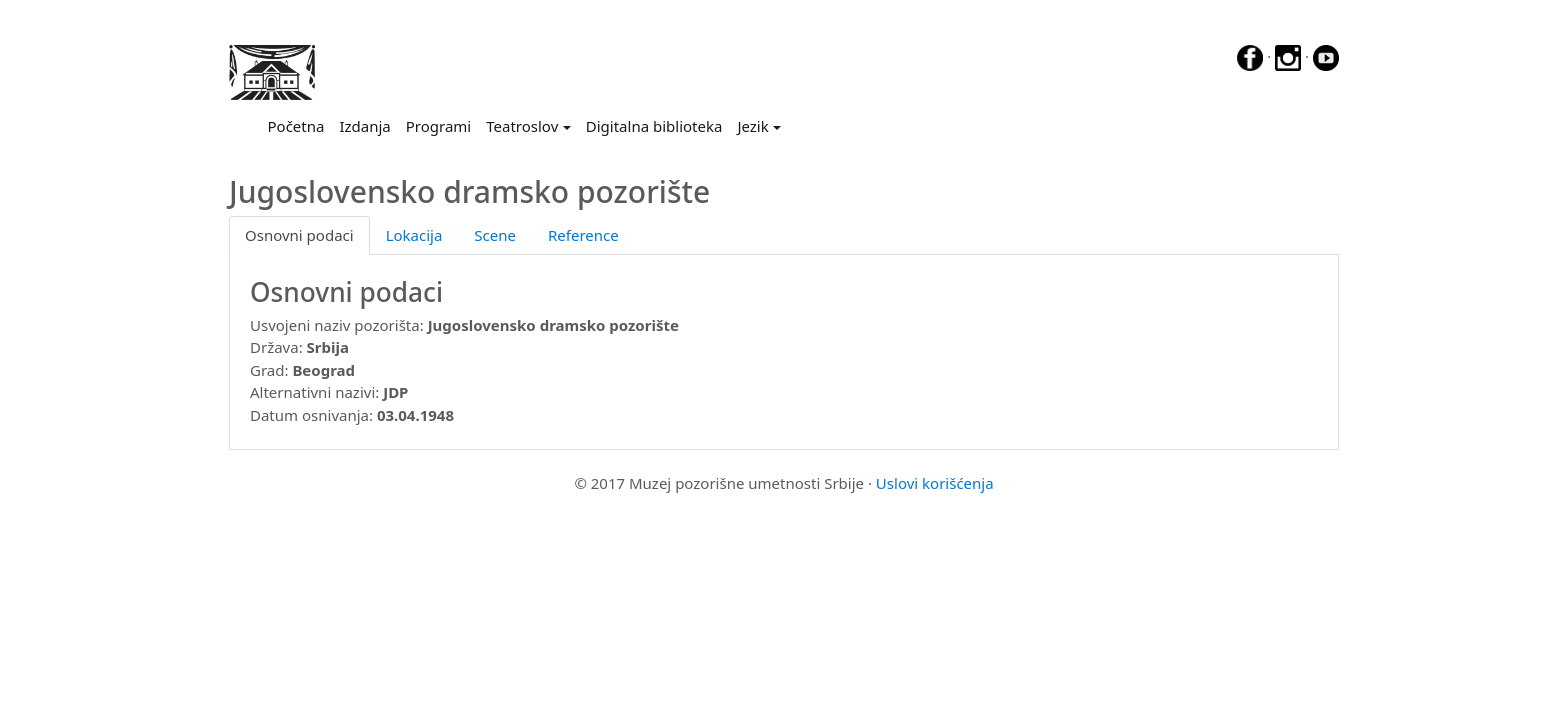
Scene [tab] (495, 235)
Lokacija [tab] (414, 235)
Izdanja (364, 126)
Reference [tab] (583, 235)
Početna (300, 125)
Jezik (752, 126)
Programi (438, 126)
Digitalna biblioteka (654, 126)
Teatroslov (522, 126)
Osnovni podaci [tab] (299, 235)
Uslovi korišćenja (935, 483)
